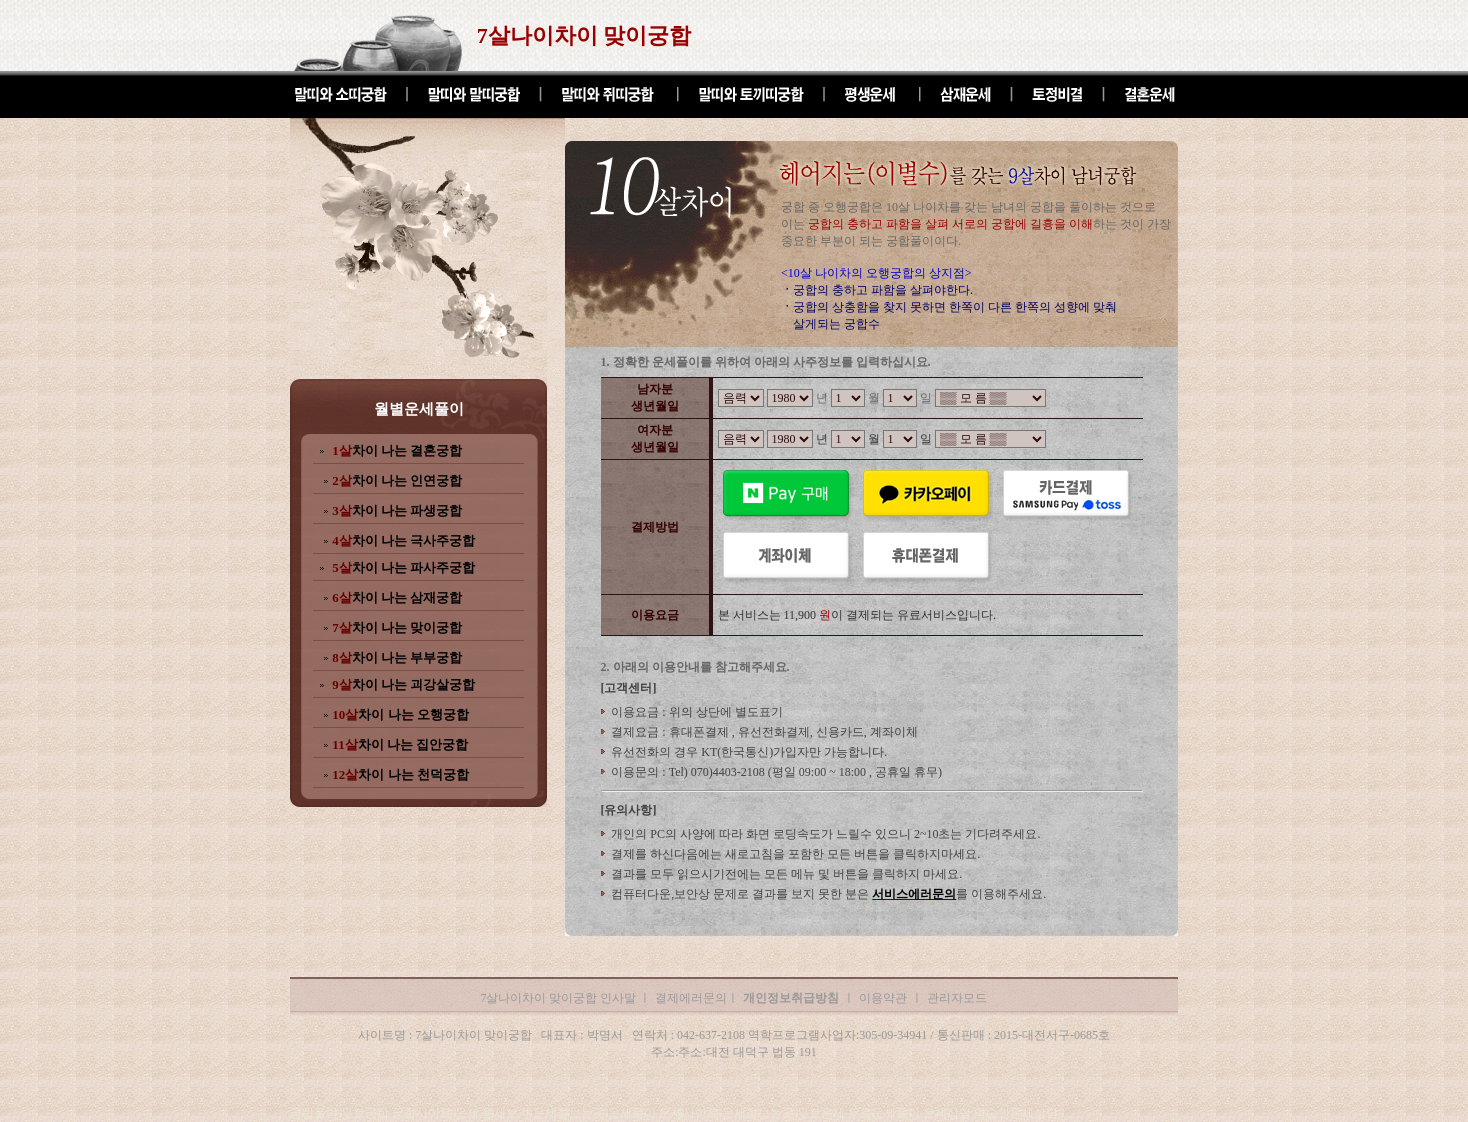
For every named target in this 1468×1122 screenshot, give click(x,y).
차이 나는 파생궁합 (397, 510)
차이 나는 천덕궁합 (400, 774)
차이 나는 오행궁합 (400, 714)
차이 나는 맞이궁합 (397, 627)
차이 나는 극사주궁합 (403, 540)
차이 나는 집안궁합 (400, 744)
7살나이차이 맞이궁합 (584, 35)
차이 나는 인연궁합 (397, 480)
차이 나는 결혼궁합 (397, 450)
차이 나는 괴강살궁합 (403, 684)
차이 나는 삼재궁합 (397, 597)
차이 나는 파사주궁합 (403, 567)
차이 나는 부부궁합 (397, 657)
